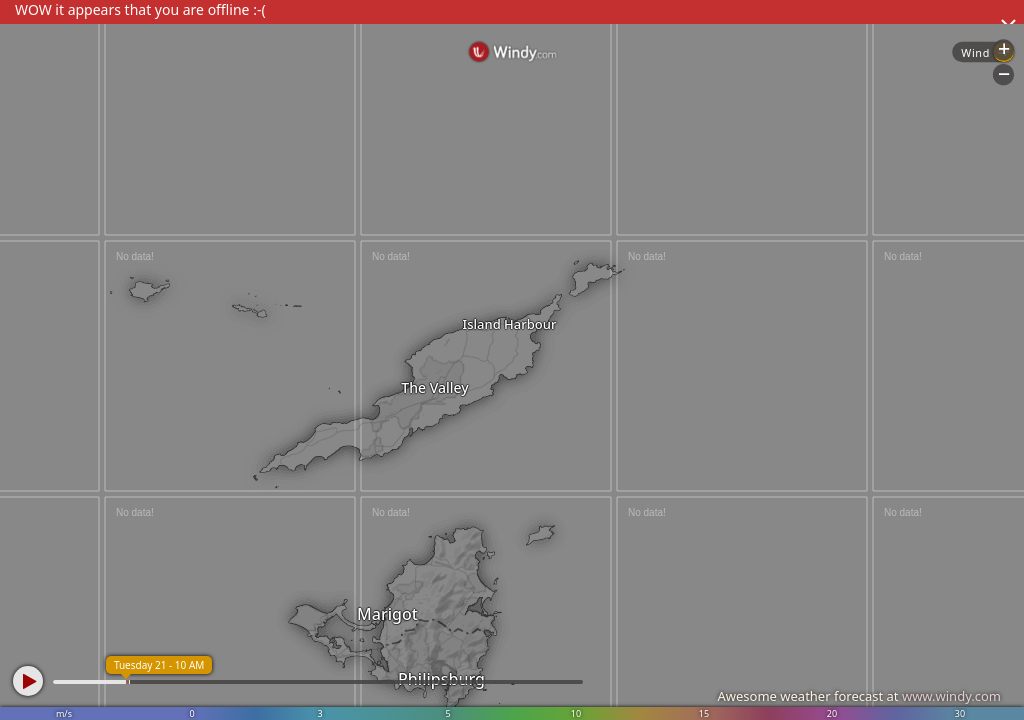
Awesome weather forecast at (859, 696)
